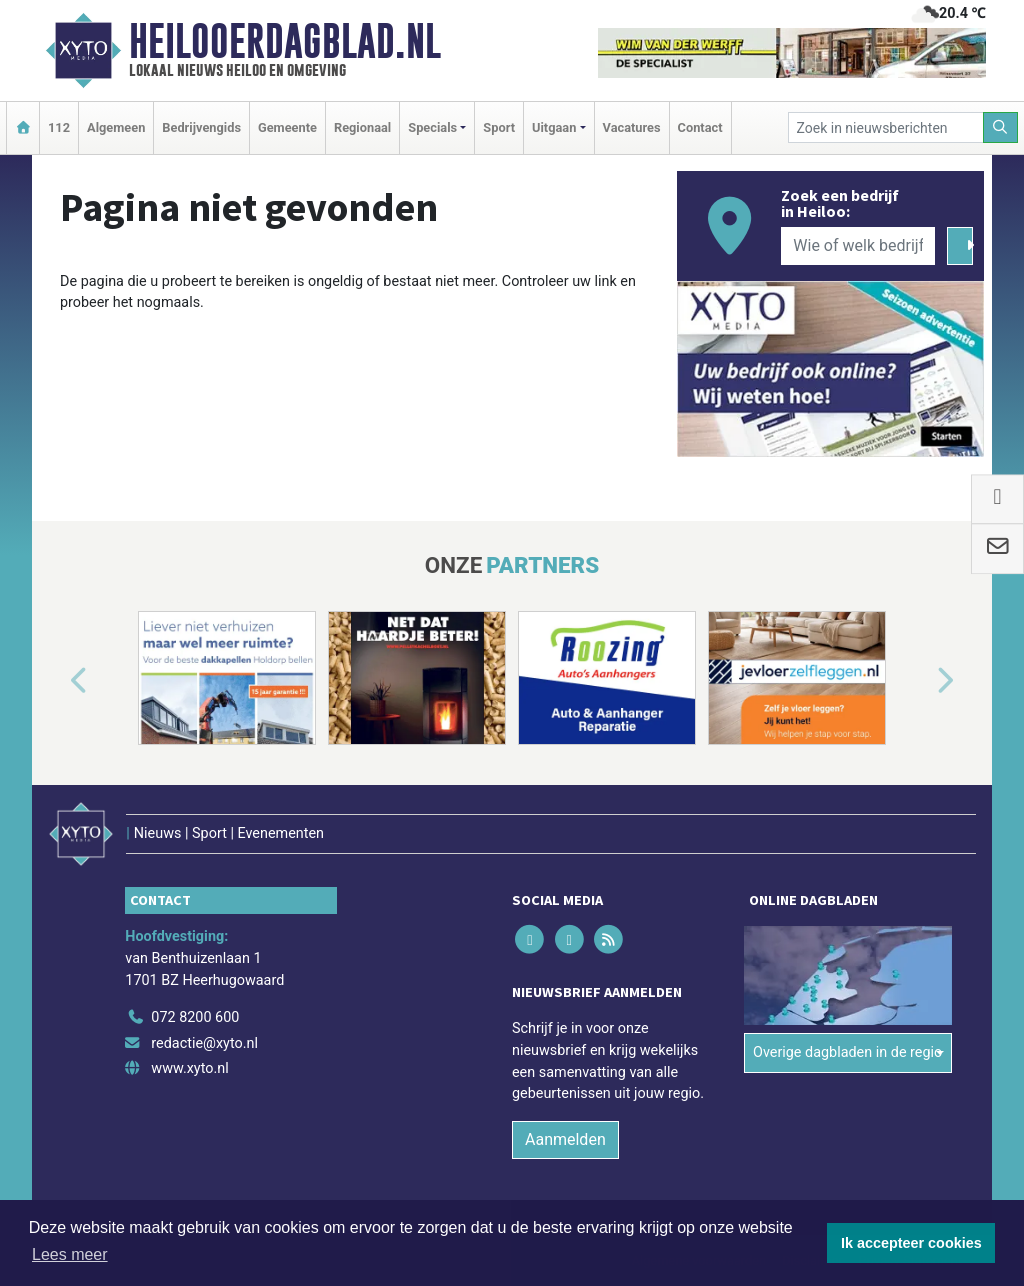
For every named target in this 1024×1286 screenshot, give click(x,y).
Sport (499, 127)
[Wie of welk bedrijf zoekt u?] (858, 246)
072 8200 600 (195, 1017)
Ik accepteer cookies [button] (911, 1243)
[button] (56, 682)
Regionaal (362, 127)
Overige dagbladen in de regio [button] (847, 1052)
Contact (700, 127)
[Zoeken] (1001, 127)
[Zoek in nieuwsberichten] (886, 127)
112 (59, 127)
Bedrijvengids (201, 127)
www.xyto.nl (189, 1068)
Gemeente (287, 127)
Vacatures (632, 127)
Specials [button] (432, 127)
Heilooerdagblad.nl (285, 41)
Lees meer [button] (70, 1254)
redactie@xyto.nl (204, 1043)
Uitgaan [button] (554, 127)
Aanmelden (565, 1139)
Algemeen (116, 127)
